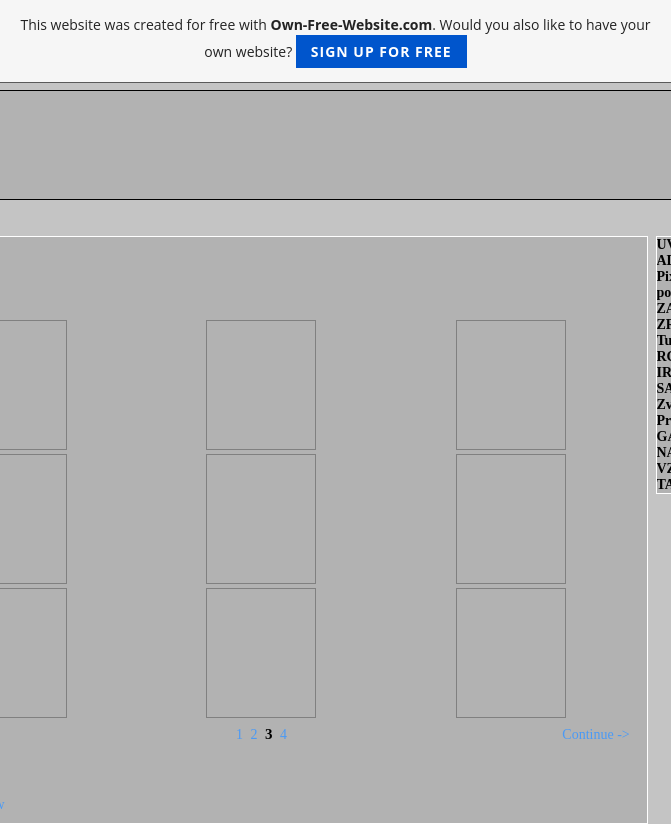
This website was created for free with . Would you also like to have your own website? (335, 41)
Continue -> (595, 734)
